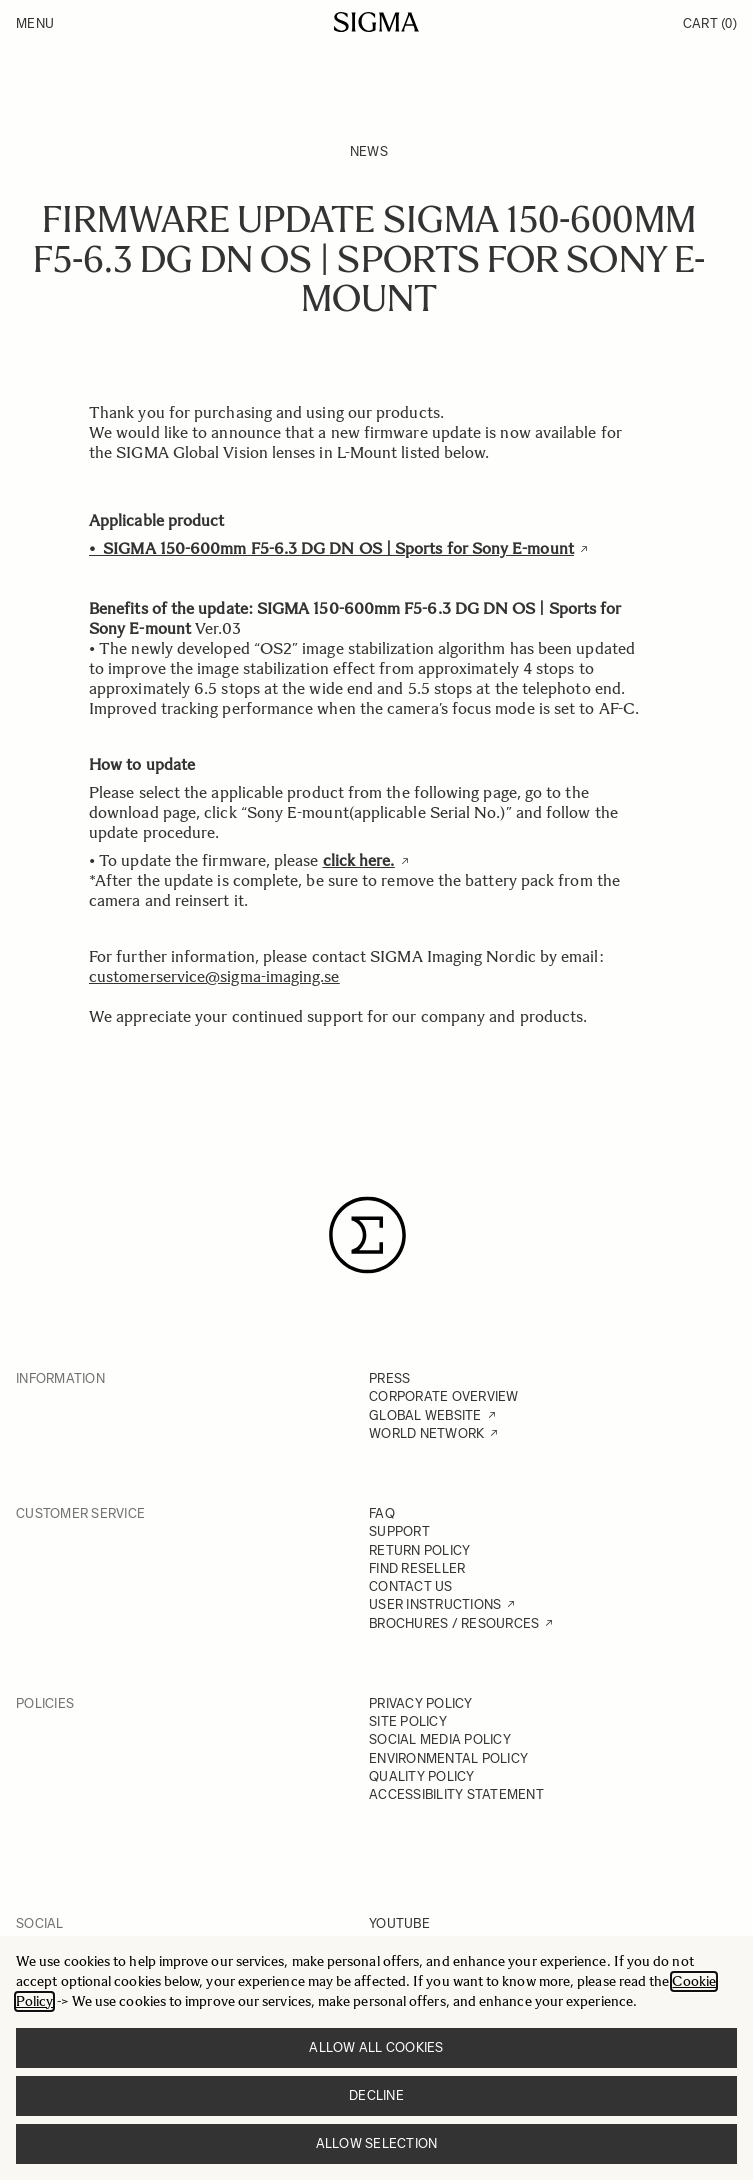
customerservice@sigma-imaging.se (214, 976)
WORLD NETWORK (426, 1433)
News (369, 151)
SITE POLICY (408, 1721)
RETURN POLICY (419, 1550)
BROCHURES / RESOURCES (454, 1623)
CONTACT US (411, 1586)
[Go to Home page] (376, 22)
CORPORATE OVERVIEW (444, 1396)
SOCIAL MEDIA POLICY (440, 1739)
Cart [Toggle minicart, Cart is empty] (710, 23)
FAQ (382, 1513)
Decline (376, 2095)
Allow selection (377, 2143)
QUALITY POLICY (422, 1776)
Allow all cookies (376, 2047)
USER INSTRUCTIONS (435, 1604)
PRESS (389, 1378)
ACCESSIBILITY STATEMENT (456, 1794)
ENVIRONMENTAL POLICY (448, 1758)
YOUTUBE (399, 1923)
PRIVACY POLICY (421, 1703)
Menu (35, 23)
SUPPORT (399, 1531)
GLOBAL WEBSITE (425, 1415)
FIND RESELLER (417, 1568)
